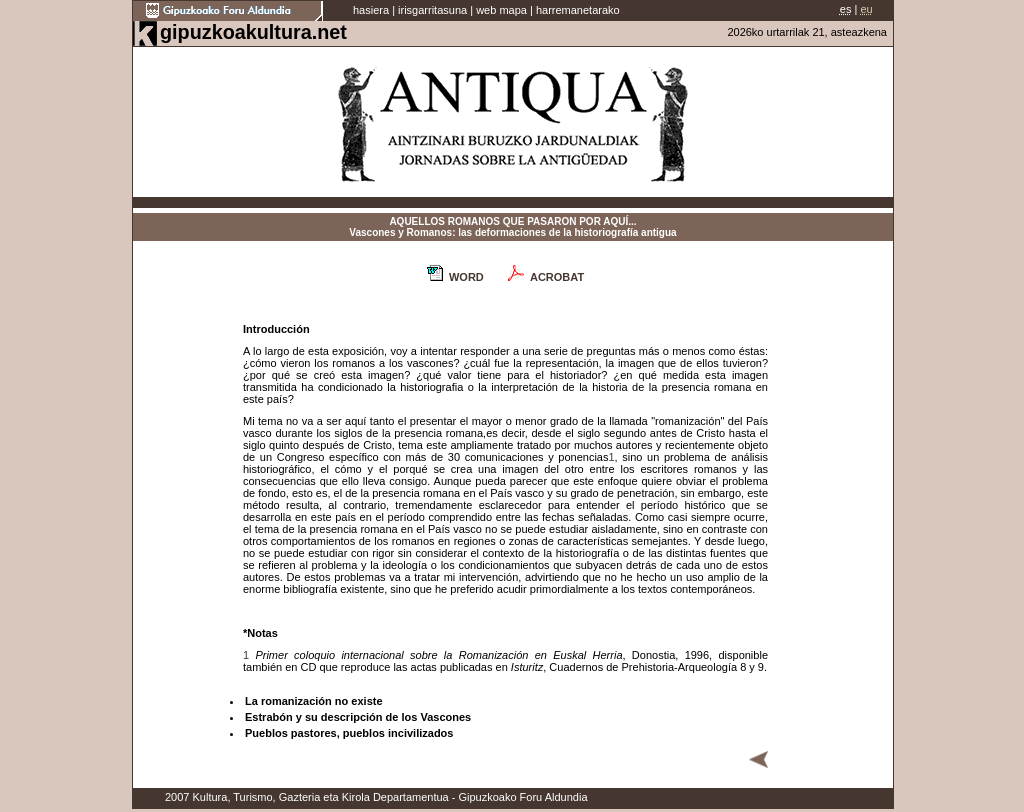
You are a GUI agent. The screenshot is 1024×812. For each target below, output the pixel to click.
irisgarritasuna (432, 10)
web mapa (501, 10)
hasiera (371, 10)
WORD (466, 277)
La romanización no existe (314, 701)
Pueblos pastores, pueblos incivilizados (349, 733)
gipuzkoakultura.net (253, 32)
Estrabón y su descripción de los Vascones (358, 717)
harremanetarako (578, 10)
